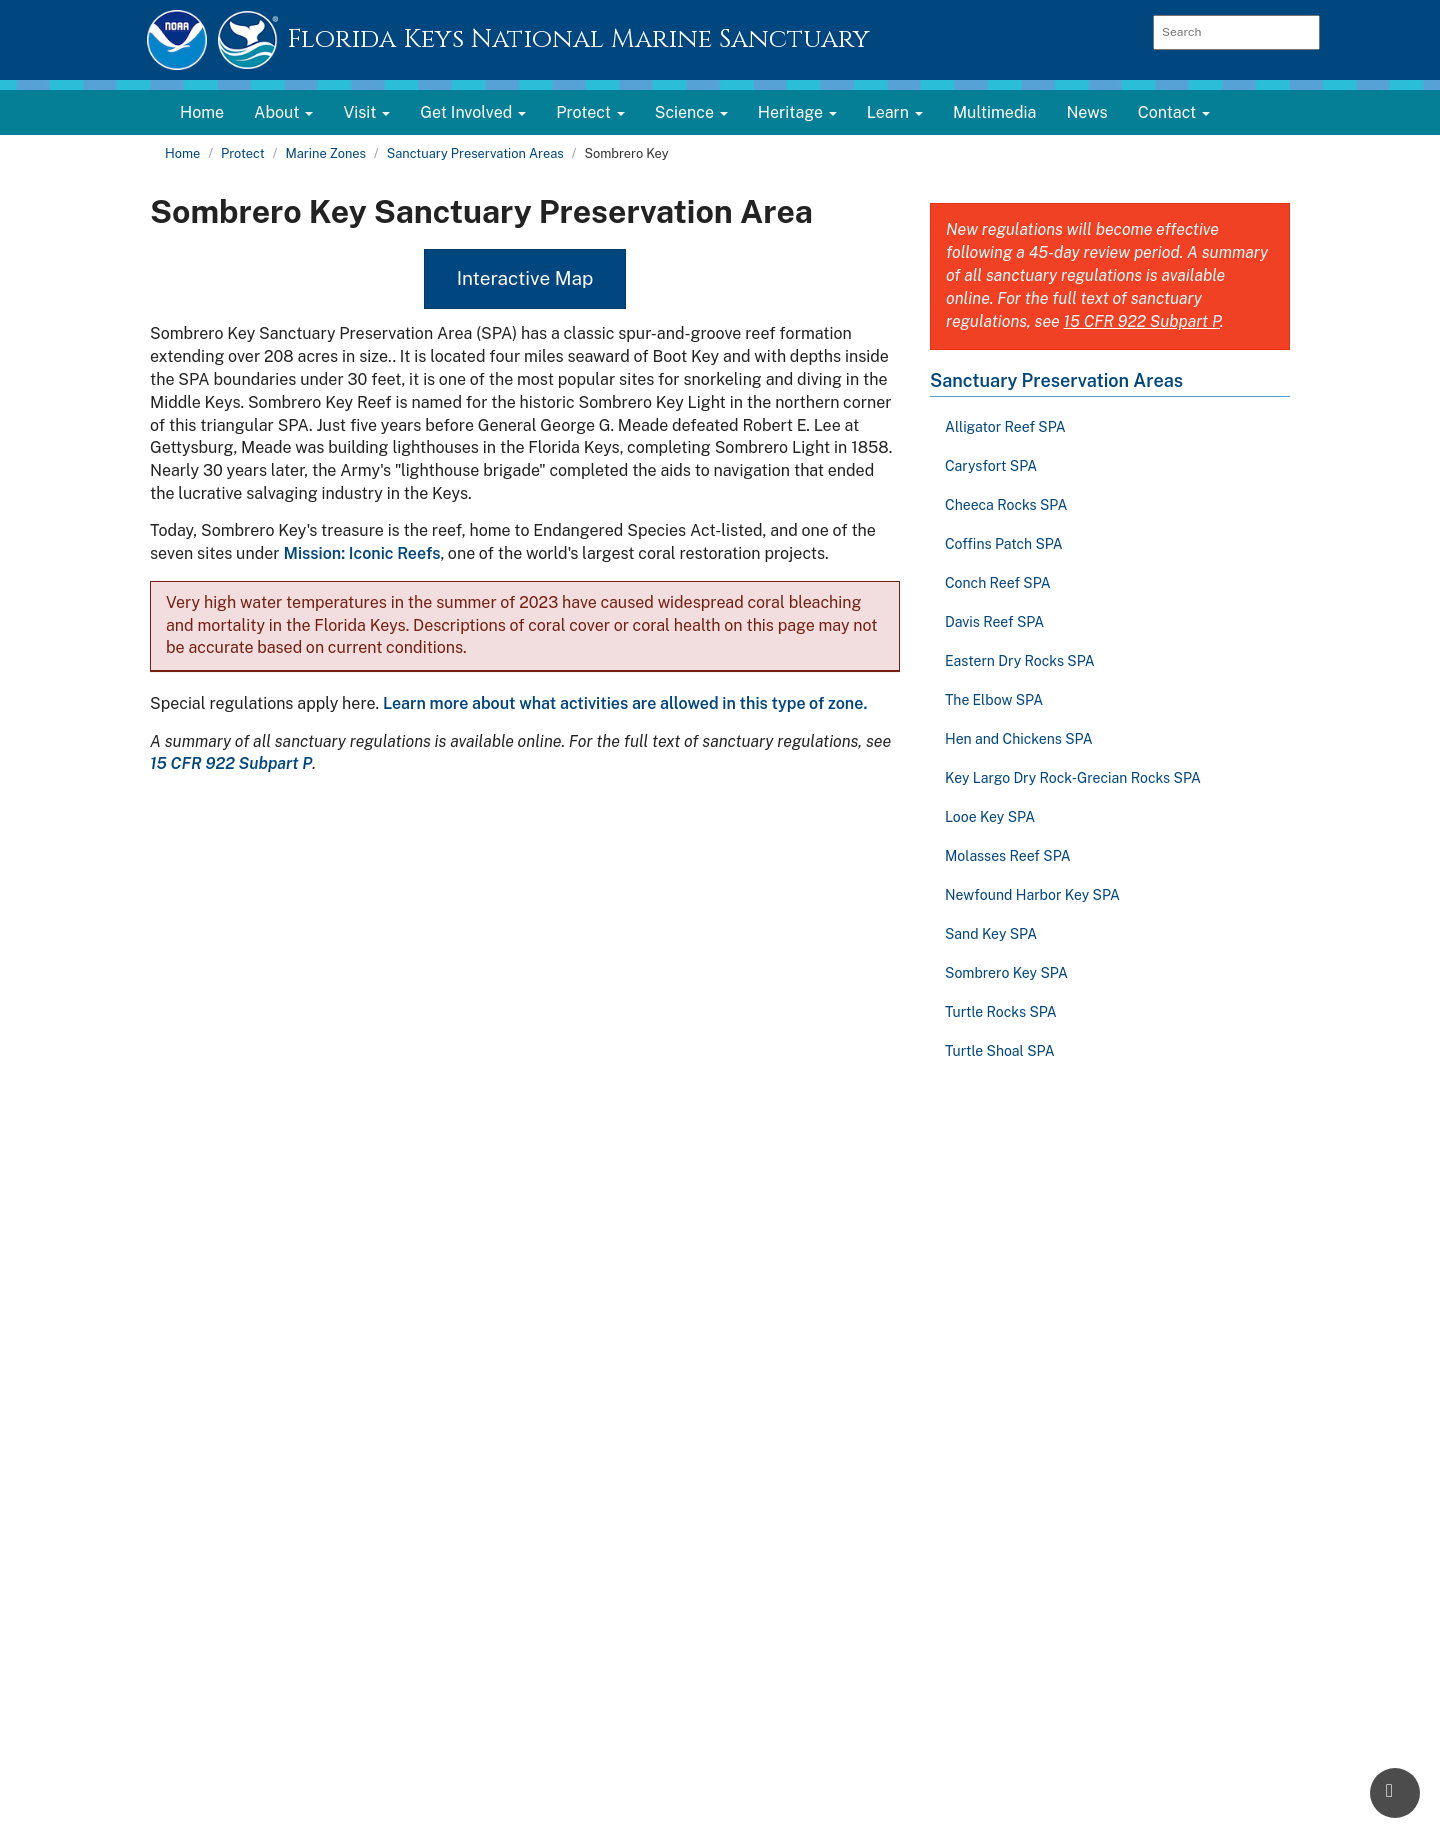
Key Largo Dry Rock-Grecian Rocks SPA (1073, 778)
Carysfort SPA (991, 466)
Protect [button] (590, 112)
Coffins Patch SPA (1004, 544)
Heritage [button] (797, 112)
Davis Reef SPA (994, 622)
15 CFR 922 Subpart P (231, 763)
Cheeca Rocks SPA (1006, 505)
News (1086, 112)
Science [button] (691, 112)
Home (202, 112)
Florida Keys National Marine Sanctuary (578, 39)
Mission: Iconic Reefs (361, 553)
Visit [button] (366, 112)
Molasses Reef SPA (1008, 856)
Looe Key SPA (990, 817)
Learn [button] (895, 112)
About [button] (283, 112)
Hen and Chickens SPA (1019, 739)
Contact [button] (1174, 112)
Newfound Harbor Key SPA (1032, 895)
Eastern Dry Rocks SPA (1020, 661)
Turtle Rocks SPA (1001, 1012)
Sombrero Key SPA (1006, 973)
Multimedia (994, 112)
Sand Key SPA (991, 934)
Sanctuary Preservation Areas (475, 153)
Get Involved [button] (473, 112)
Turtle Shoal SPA (1000, 1051)
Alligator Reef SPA (1005, 427)
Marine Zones (325, 153)
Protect (243, 153)
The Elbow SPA (994, 700)
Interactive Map (525, 278)
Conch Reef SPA (998, 583)
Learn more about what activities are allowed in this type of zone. (625, 703)
